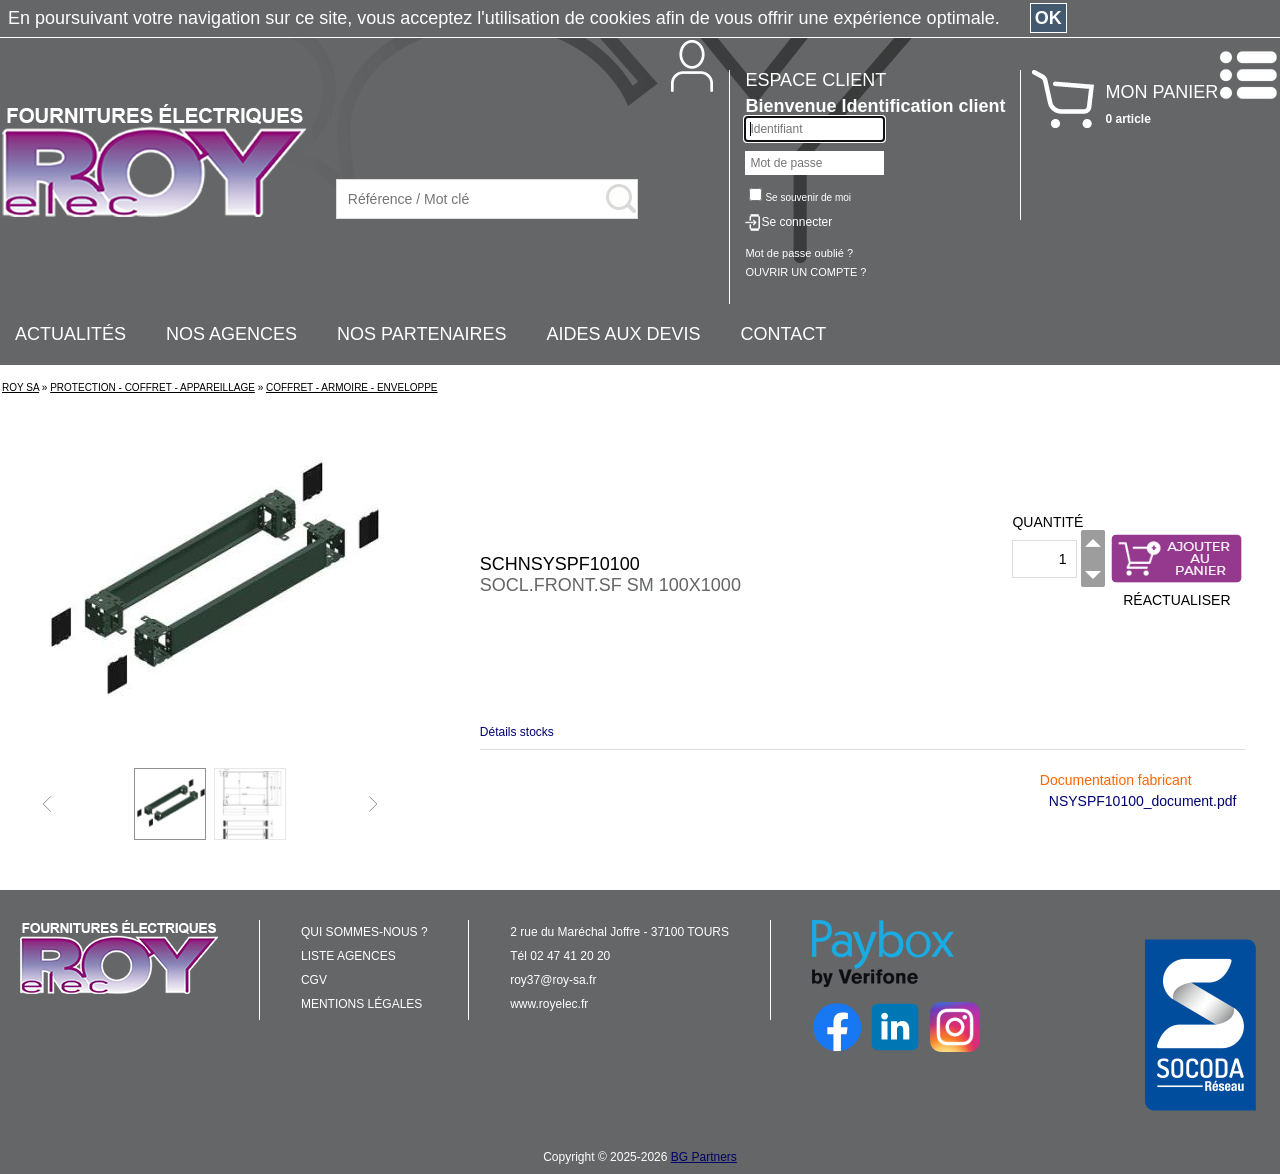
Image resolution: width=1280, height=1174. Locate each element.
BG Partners (704, 1157)
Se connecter (796, 222)
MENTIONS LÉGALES (361, 1004)
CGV (314, 980)
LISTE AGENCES (348, 956)
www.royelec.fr (549, 1004)
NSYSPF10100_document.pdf (1143, 801)
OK (1048, 18)
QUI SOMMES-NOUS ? (364, 932)
